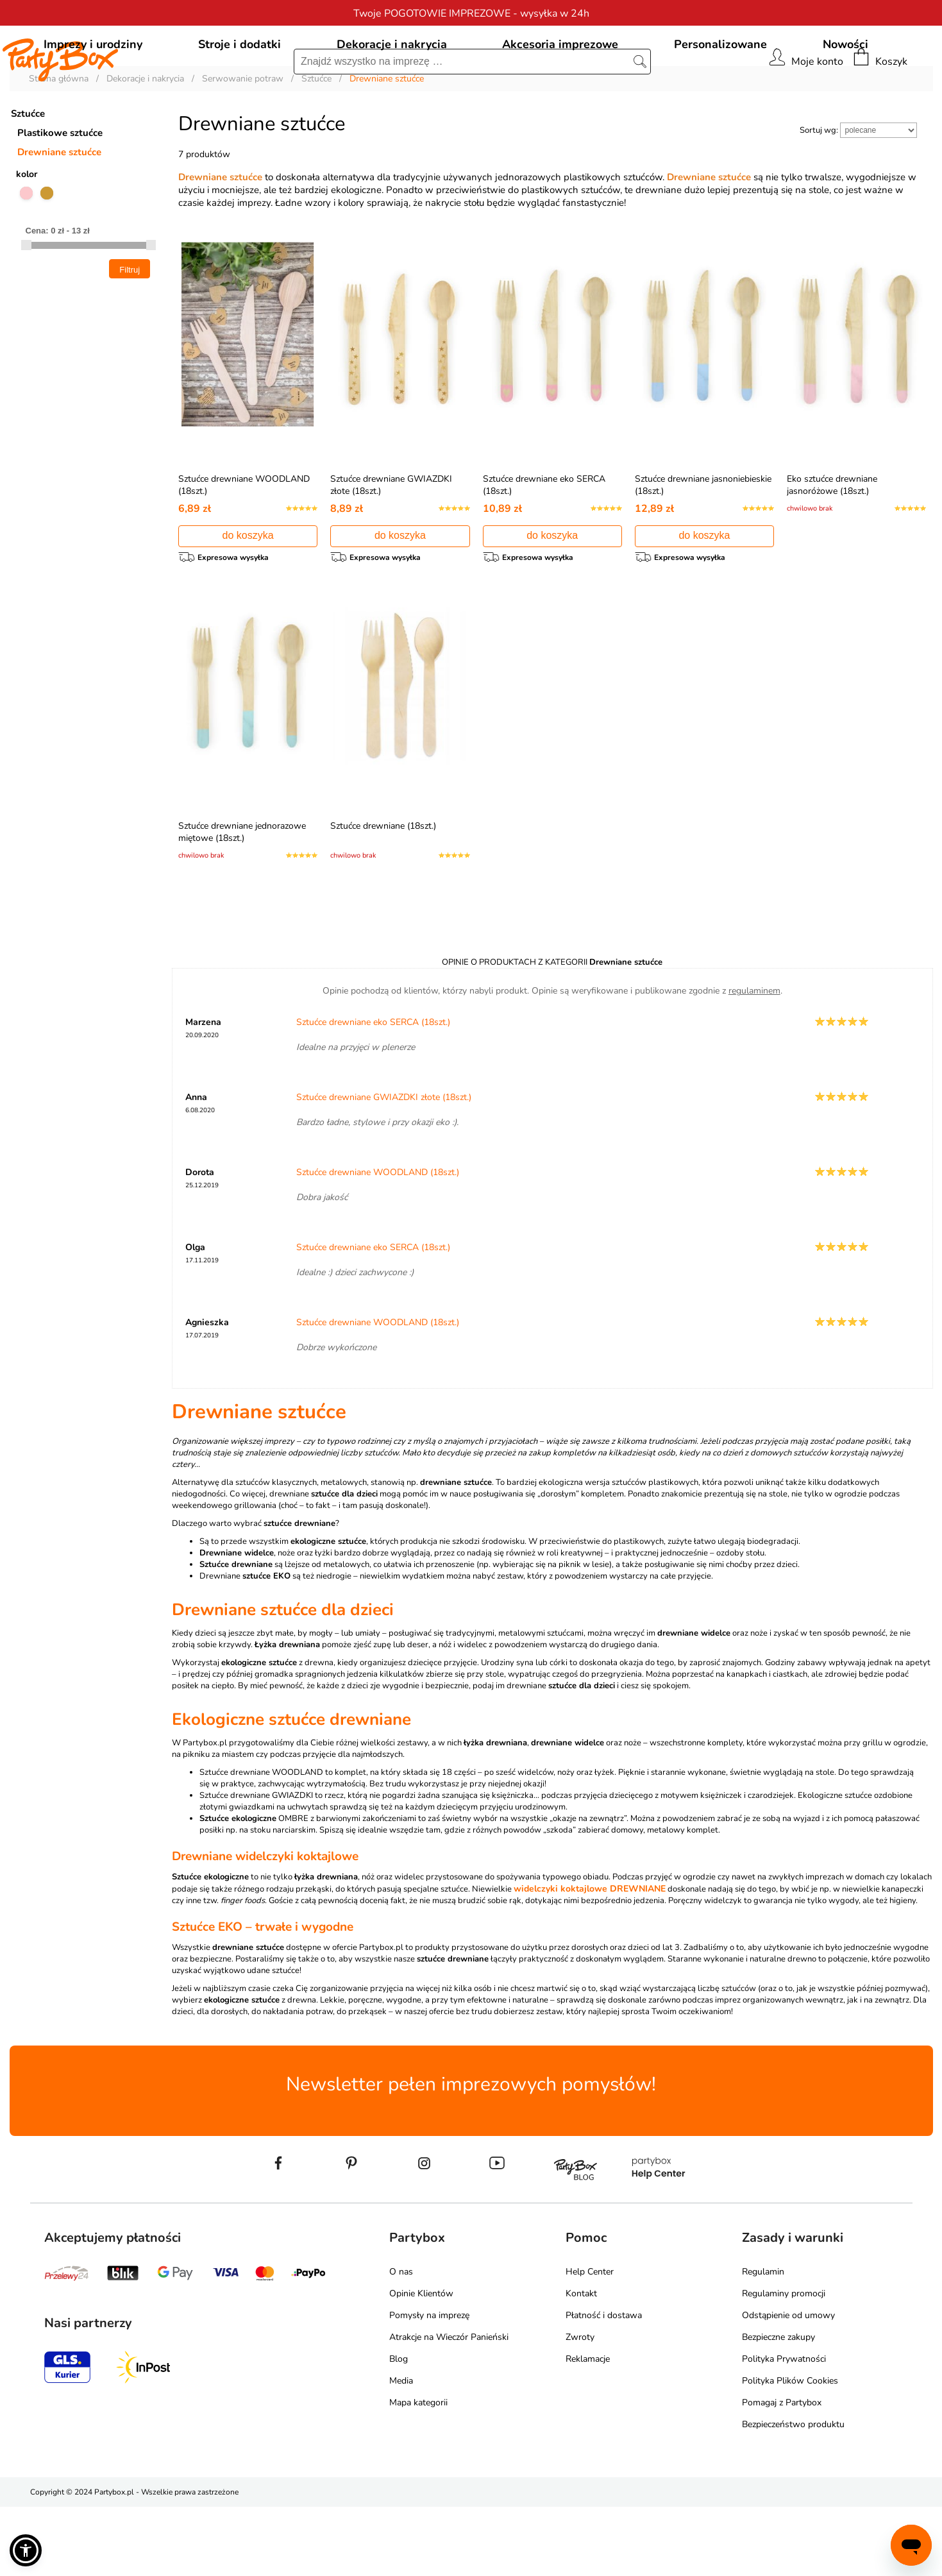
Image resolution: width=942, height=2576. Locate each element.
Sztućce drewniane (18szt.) (383, 889)
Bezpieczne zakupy (778, 2406)
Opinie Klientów (421, 2363)
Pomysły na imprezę (429, 2384)
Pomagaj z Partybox (781, 2472)
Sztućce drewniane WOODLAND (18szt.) (377, 1241)
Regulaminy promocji (783, 2363)
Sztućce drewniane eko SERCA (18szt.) (373, 1091)
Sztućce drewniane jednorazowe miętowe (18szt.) (242, 895)
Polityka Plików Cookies (790, 2450)
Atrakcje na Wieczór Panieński (449, 2406)
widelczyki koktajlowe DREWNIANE (590, 1958)
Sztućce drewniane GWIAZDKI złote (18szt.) (383, 1166)
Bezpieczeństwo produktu (793, 2493)
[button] (25, 2550)
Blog (398, 2428)
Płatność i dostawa (604, 2384)
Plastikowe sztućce (60, 191)
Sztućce (28, 171)
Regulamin (763, 2341)
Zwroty (580, 2406)
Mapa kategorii (418, 2472)
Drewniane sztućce (59, 210)
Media (401, 2450)
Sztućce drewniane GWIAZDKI (256, 1864)
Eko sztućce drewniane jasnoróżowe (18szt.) (832, 543)
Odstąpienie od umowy (788, 2384)
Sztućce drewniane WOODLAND (261, 1841)
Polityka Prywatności (784, 2428)
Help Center (590, 2341)
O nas (401, 2341)
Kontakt (581, 2363)
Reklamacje (588, 2428)
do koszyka (248, 593)
